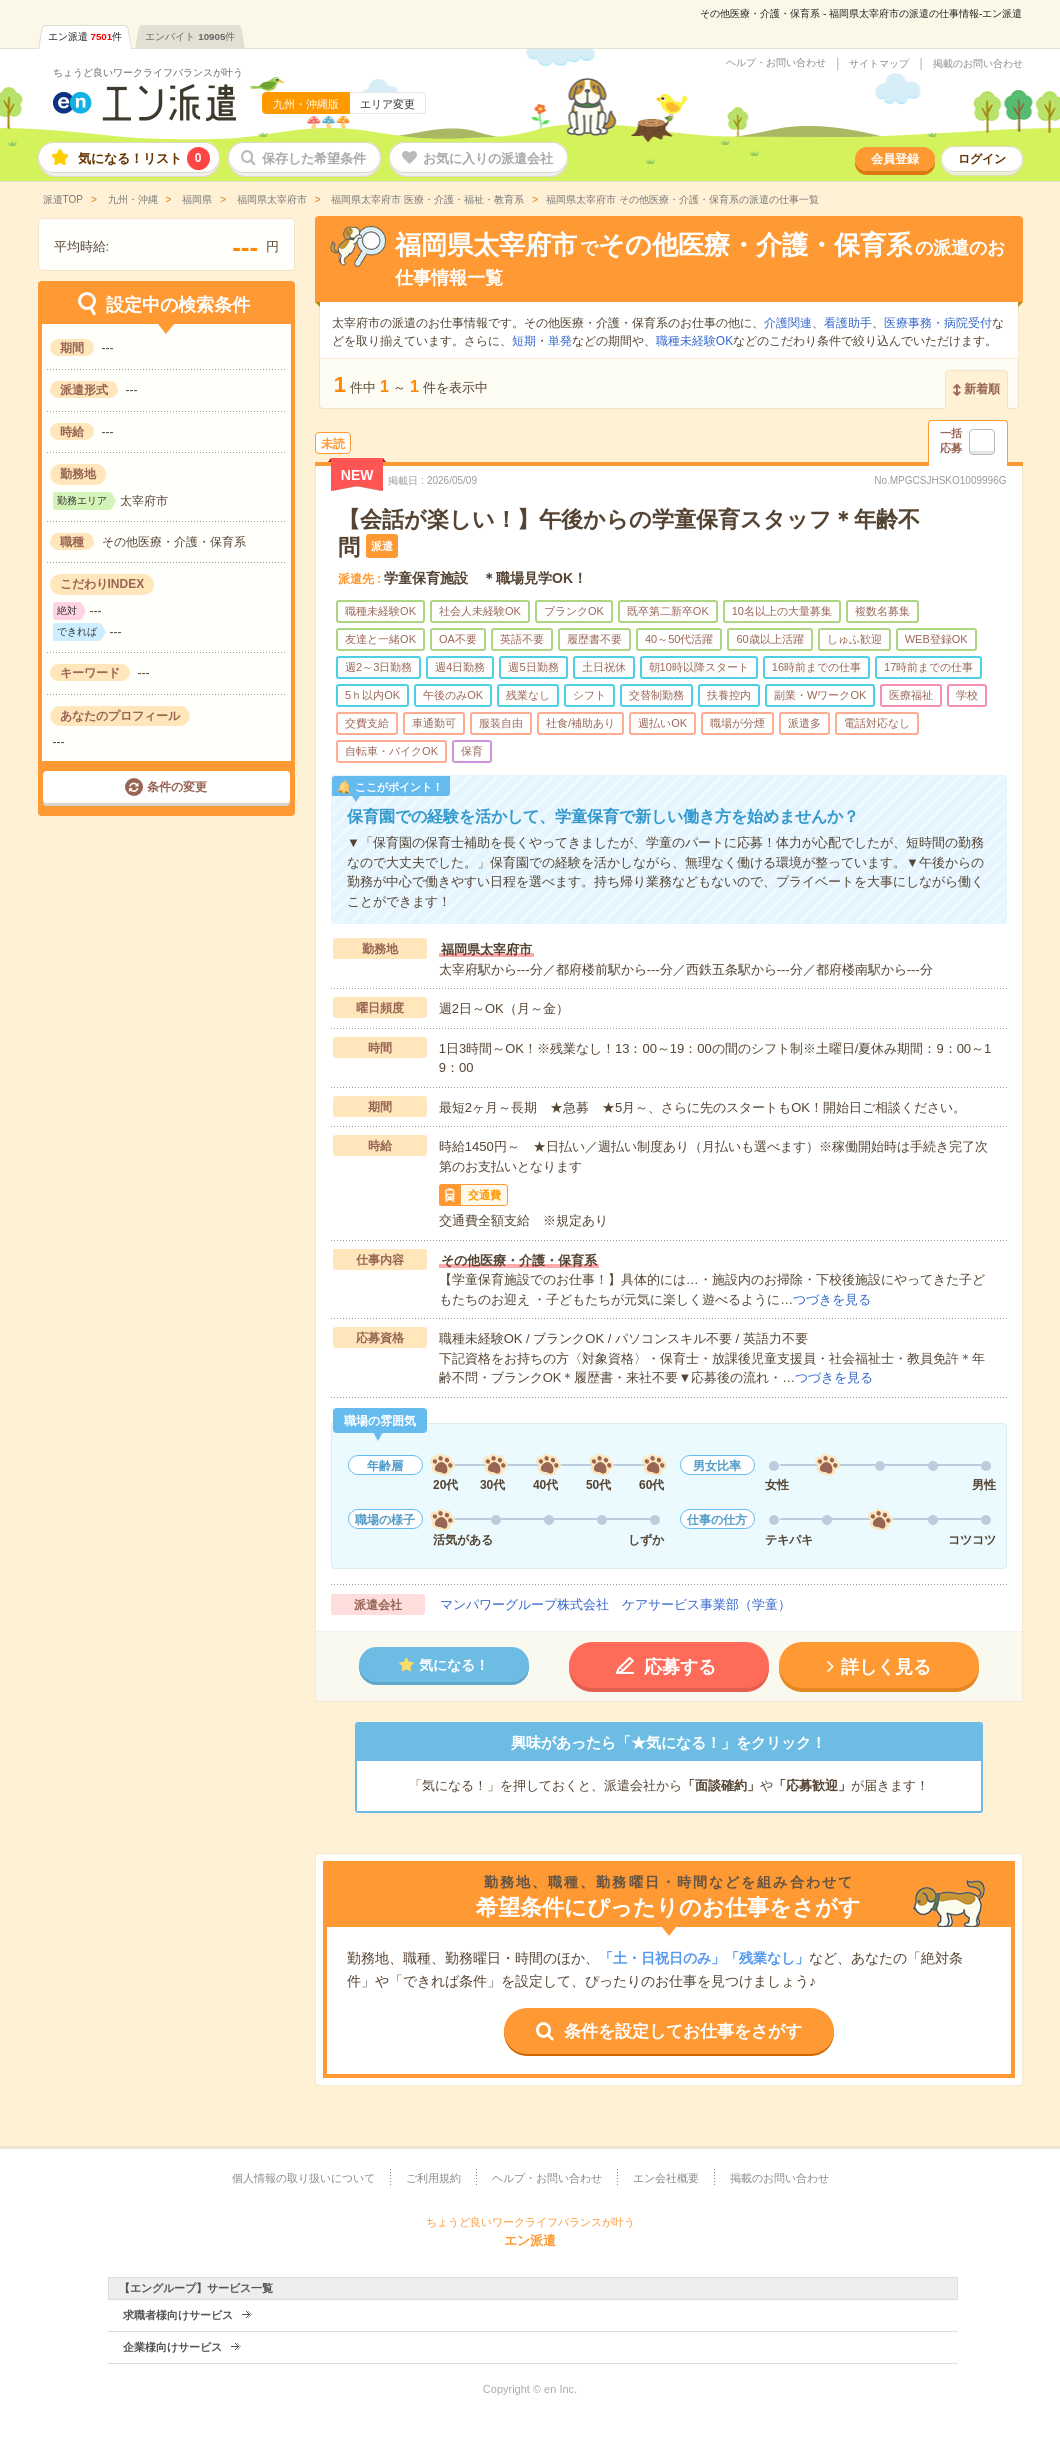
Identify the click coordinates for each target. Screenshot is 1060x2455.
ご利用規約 (433, 2178)
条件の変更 (177, 787)
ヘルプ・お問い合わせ (776, 63)
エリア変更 (387, 104)
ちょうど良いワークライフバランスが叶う (148, 72)
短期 (524, 341)
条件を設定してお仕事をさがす (683, 2031)
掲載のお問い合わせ (978, 64)
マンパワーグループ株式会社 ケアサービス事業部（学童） (615, 1604)
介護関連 (788, 323)
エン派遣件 (85, 36)
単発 (560, 341)
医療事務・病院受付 (938, 323)
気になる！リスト (144, 158)
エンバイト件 (190, 36)
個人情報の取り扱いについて (303, 2178)
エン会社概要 (666, 2178)
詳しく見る (886, 1667)
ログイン (982, 159)
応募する (680, 1667)
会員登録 (895, 159)
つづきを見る (832, 1299)
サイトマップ (879, 64)
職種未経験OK (694, 341)
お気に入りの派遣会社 (488, 158)
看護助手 (848, 323)
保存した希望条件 (314, 158)
